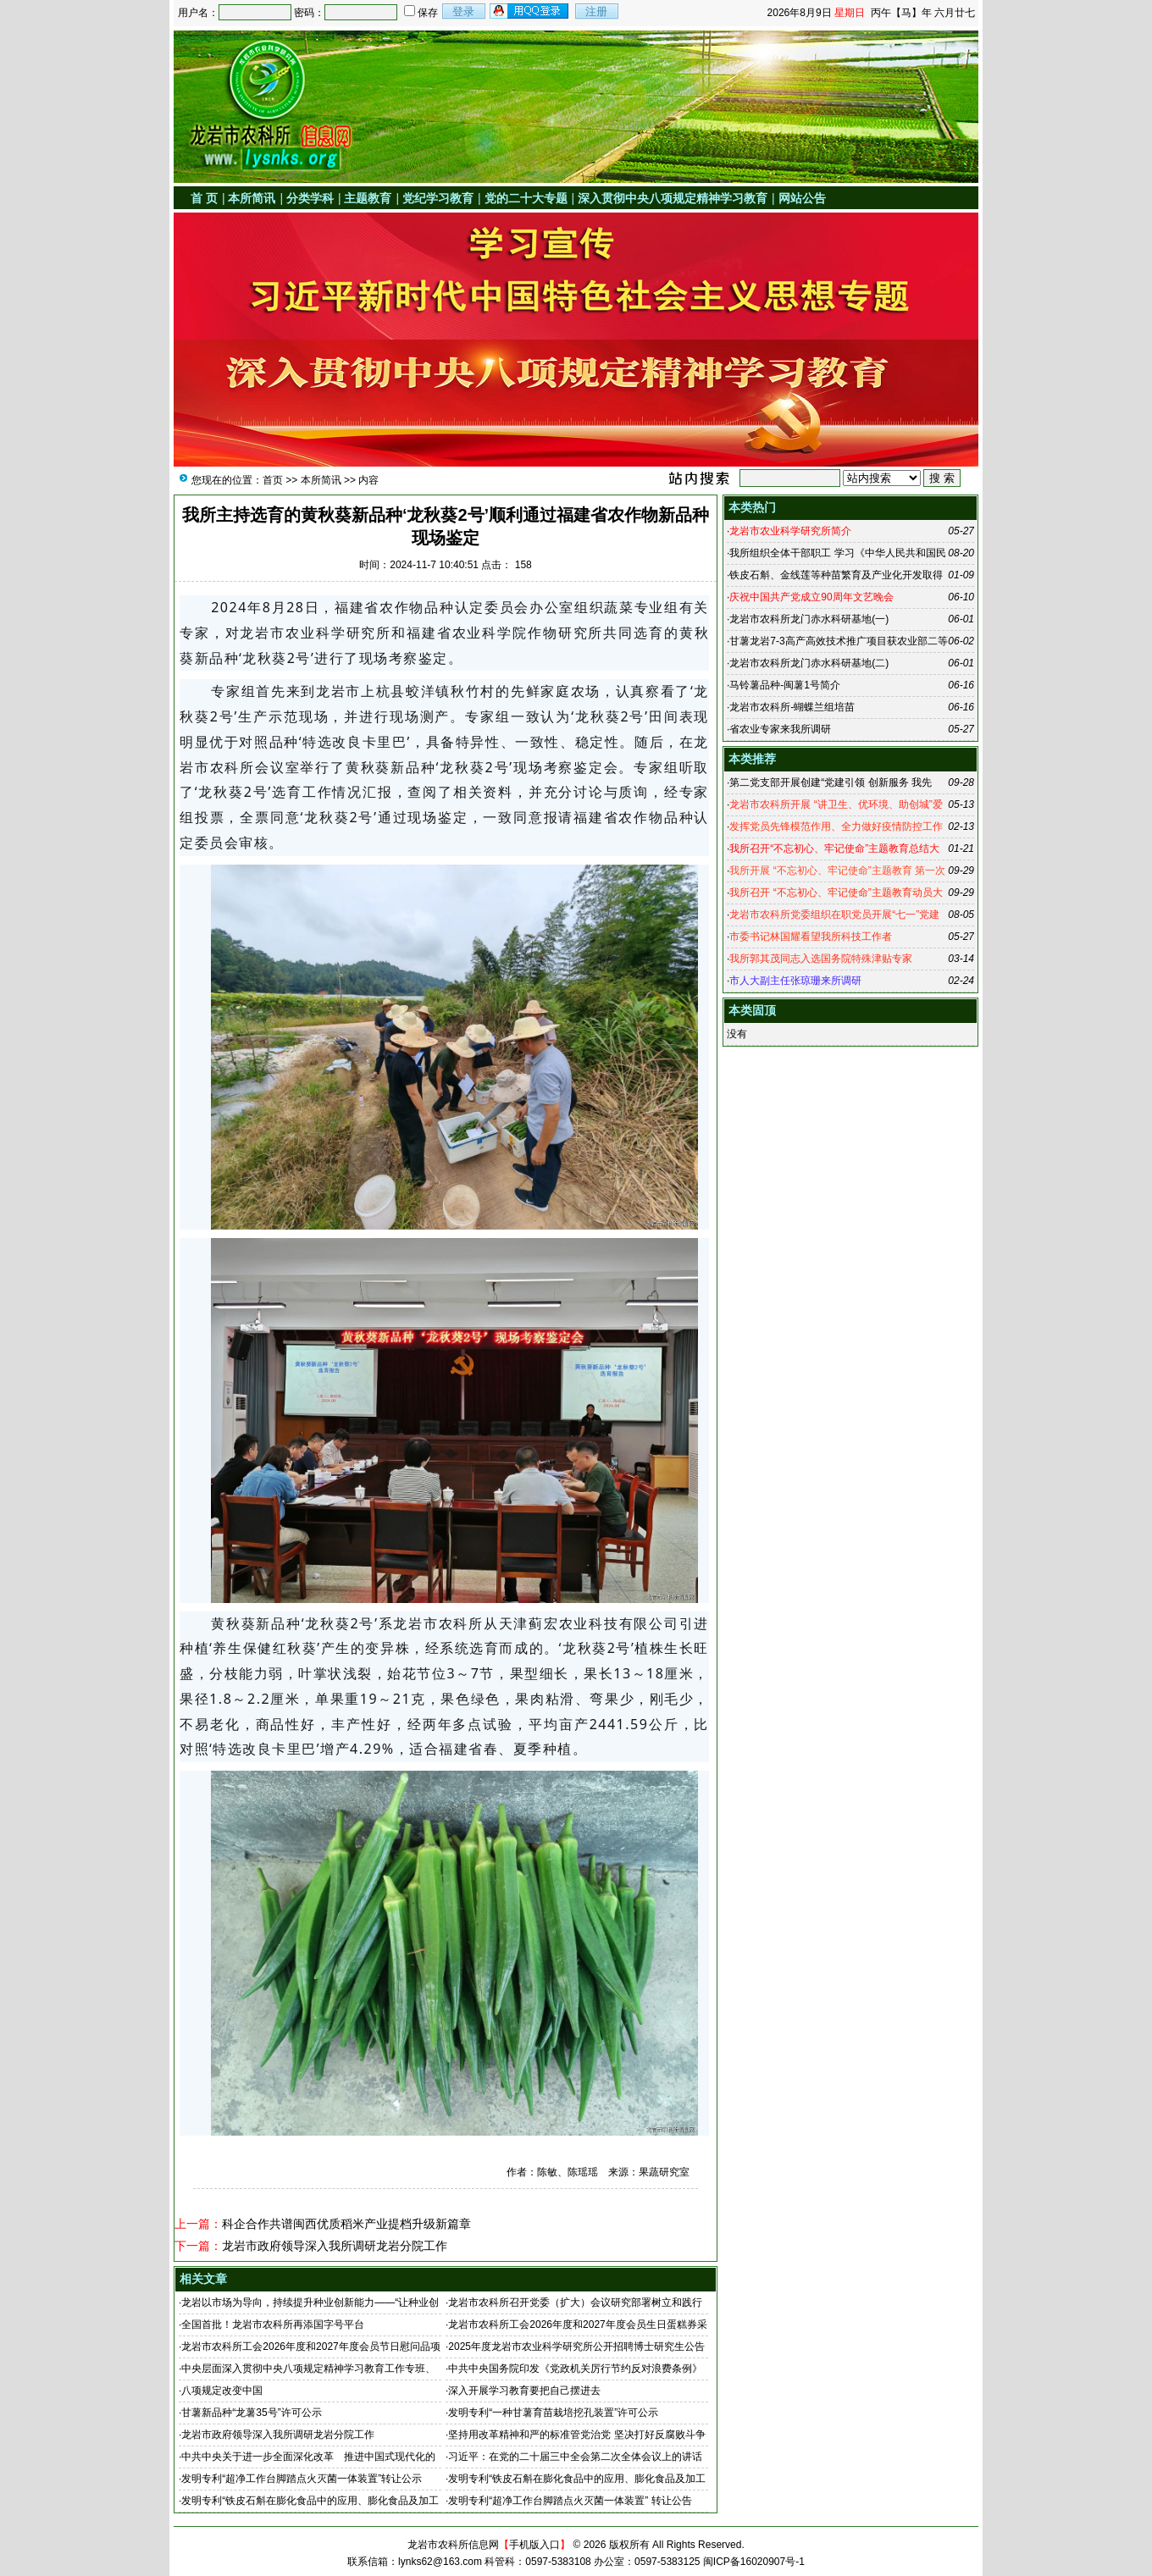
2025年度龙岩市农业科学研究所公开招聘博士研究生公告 (576, 2346)
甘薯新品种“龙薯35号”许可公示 (251, 2412)
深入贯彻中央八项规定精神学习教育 (672, 198)
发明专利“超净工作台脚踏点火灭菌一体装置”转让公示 (301, 2479)
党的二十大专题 (526, 198)
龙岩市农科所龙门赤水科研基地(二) (809, 663)
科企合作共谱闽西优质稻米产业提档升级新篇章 (346, 2224)
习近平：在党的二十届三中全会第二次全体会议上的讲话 (575, 2457)
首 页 (204, 198)
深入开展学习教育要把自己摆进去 (524, 2390)
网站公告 (802, 198)
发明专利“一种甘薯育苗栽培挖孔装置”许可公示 (553, 2412)
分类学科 (310, 198)
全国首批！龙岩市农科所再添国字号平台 (272, 2324)
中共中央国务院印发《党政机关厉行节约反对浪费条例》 (575, 2368)
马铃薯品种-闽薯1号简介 (784, 685)
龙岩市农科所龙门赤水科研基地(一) (809, 619)
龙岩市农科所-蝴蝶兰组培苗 (792, 707)
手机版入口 (534, 2545)
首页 (273, 480)
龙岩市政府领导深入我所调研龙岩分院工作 (334, 2246)
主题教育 (367, 198)
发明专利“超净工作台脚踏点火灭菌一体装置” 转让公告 (569, 2501)
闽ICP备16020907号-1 (754, 2562)
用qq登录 (530, 11)
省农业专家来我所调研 (780, 729)
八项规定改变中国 (222, 2390)
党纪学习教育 (438, 198)
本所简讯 (251, 198)
